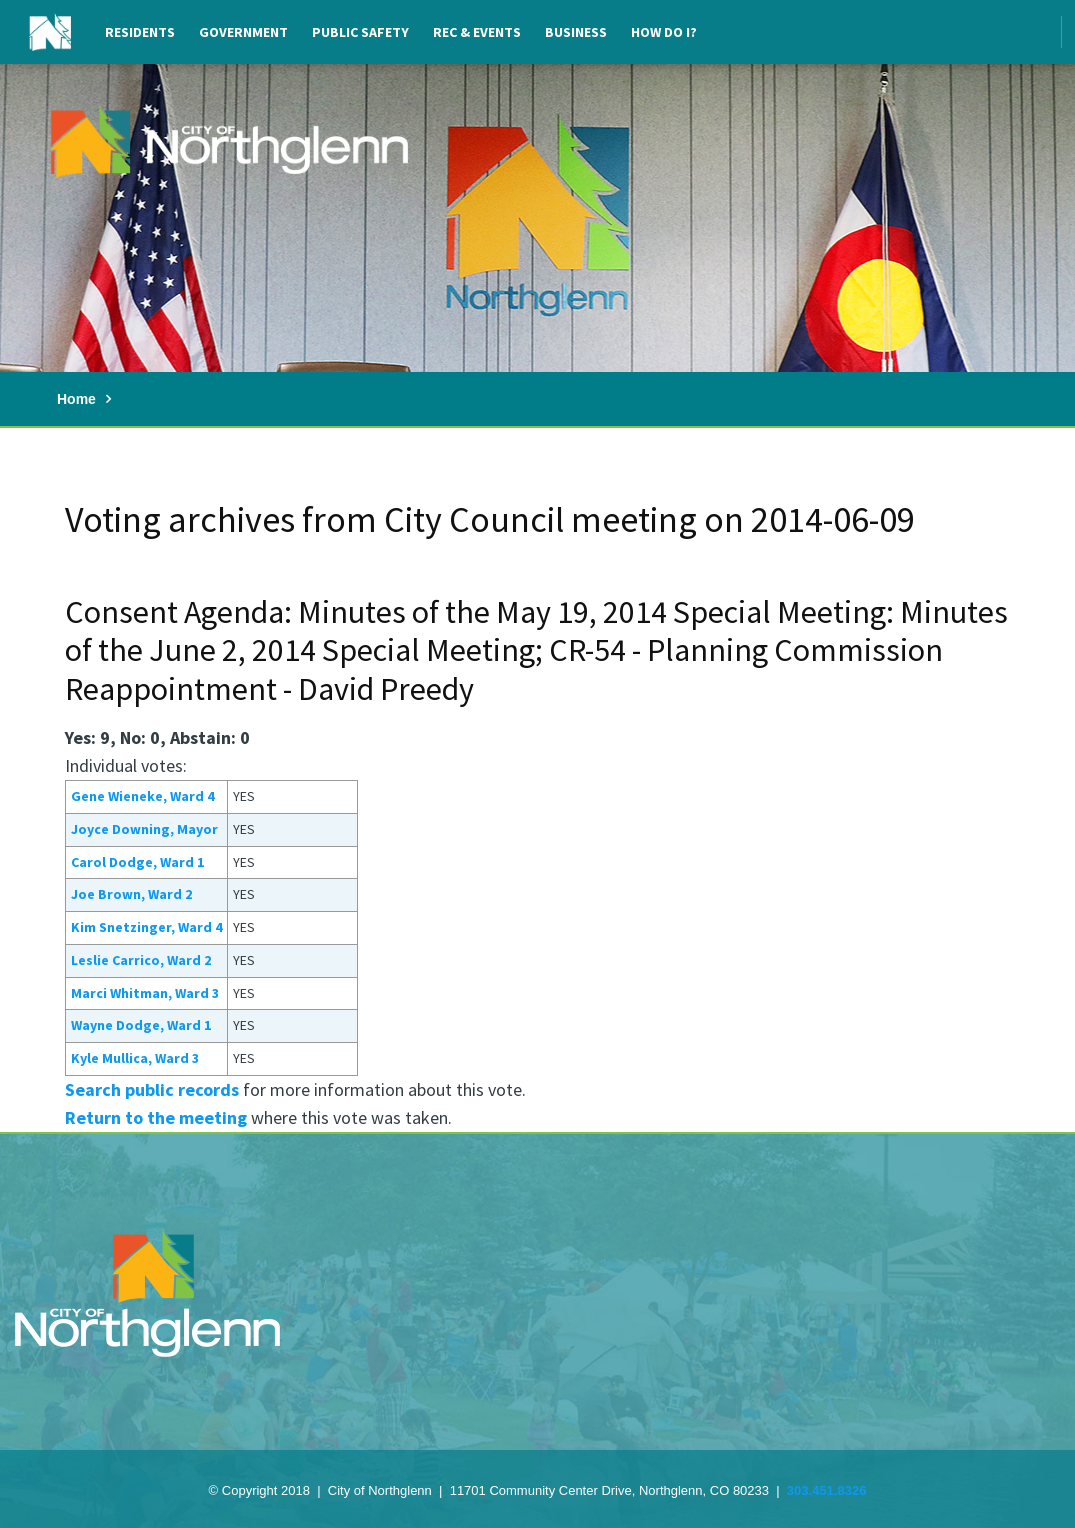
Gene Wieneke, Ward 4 (142, 796)
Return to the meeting (156, 1117)
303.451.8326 (827, 1490)
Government (243, 32)
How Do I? (664, 32)
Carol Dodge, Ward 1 (137, 862)
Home (76, 399)
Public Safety (360, 32)
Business (576, 32)
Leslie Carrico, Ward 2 (141, 960)
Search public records (152, 1089)
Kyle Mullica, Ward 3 (135, 1058)
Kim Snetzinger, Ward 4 (146, 927)
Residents (140, 32)
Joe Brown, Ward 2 (131, 894)
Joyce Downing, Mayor (144, 829)
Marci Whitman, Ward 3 (145, 993)
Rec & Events (477, 32)
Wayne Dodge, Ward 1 (141, 1025)
